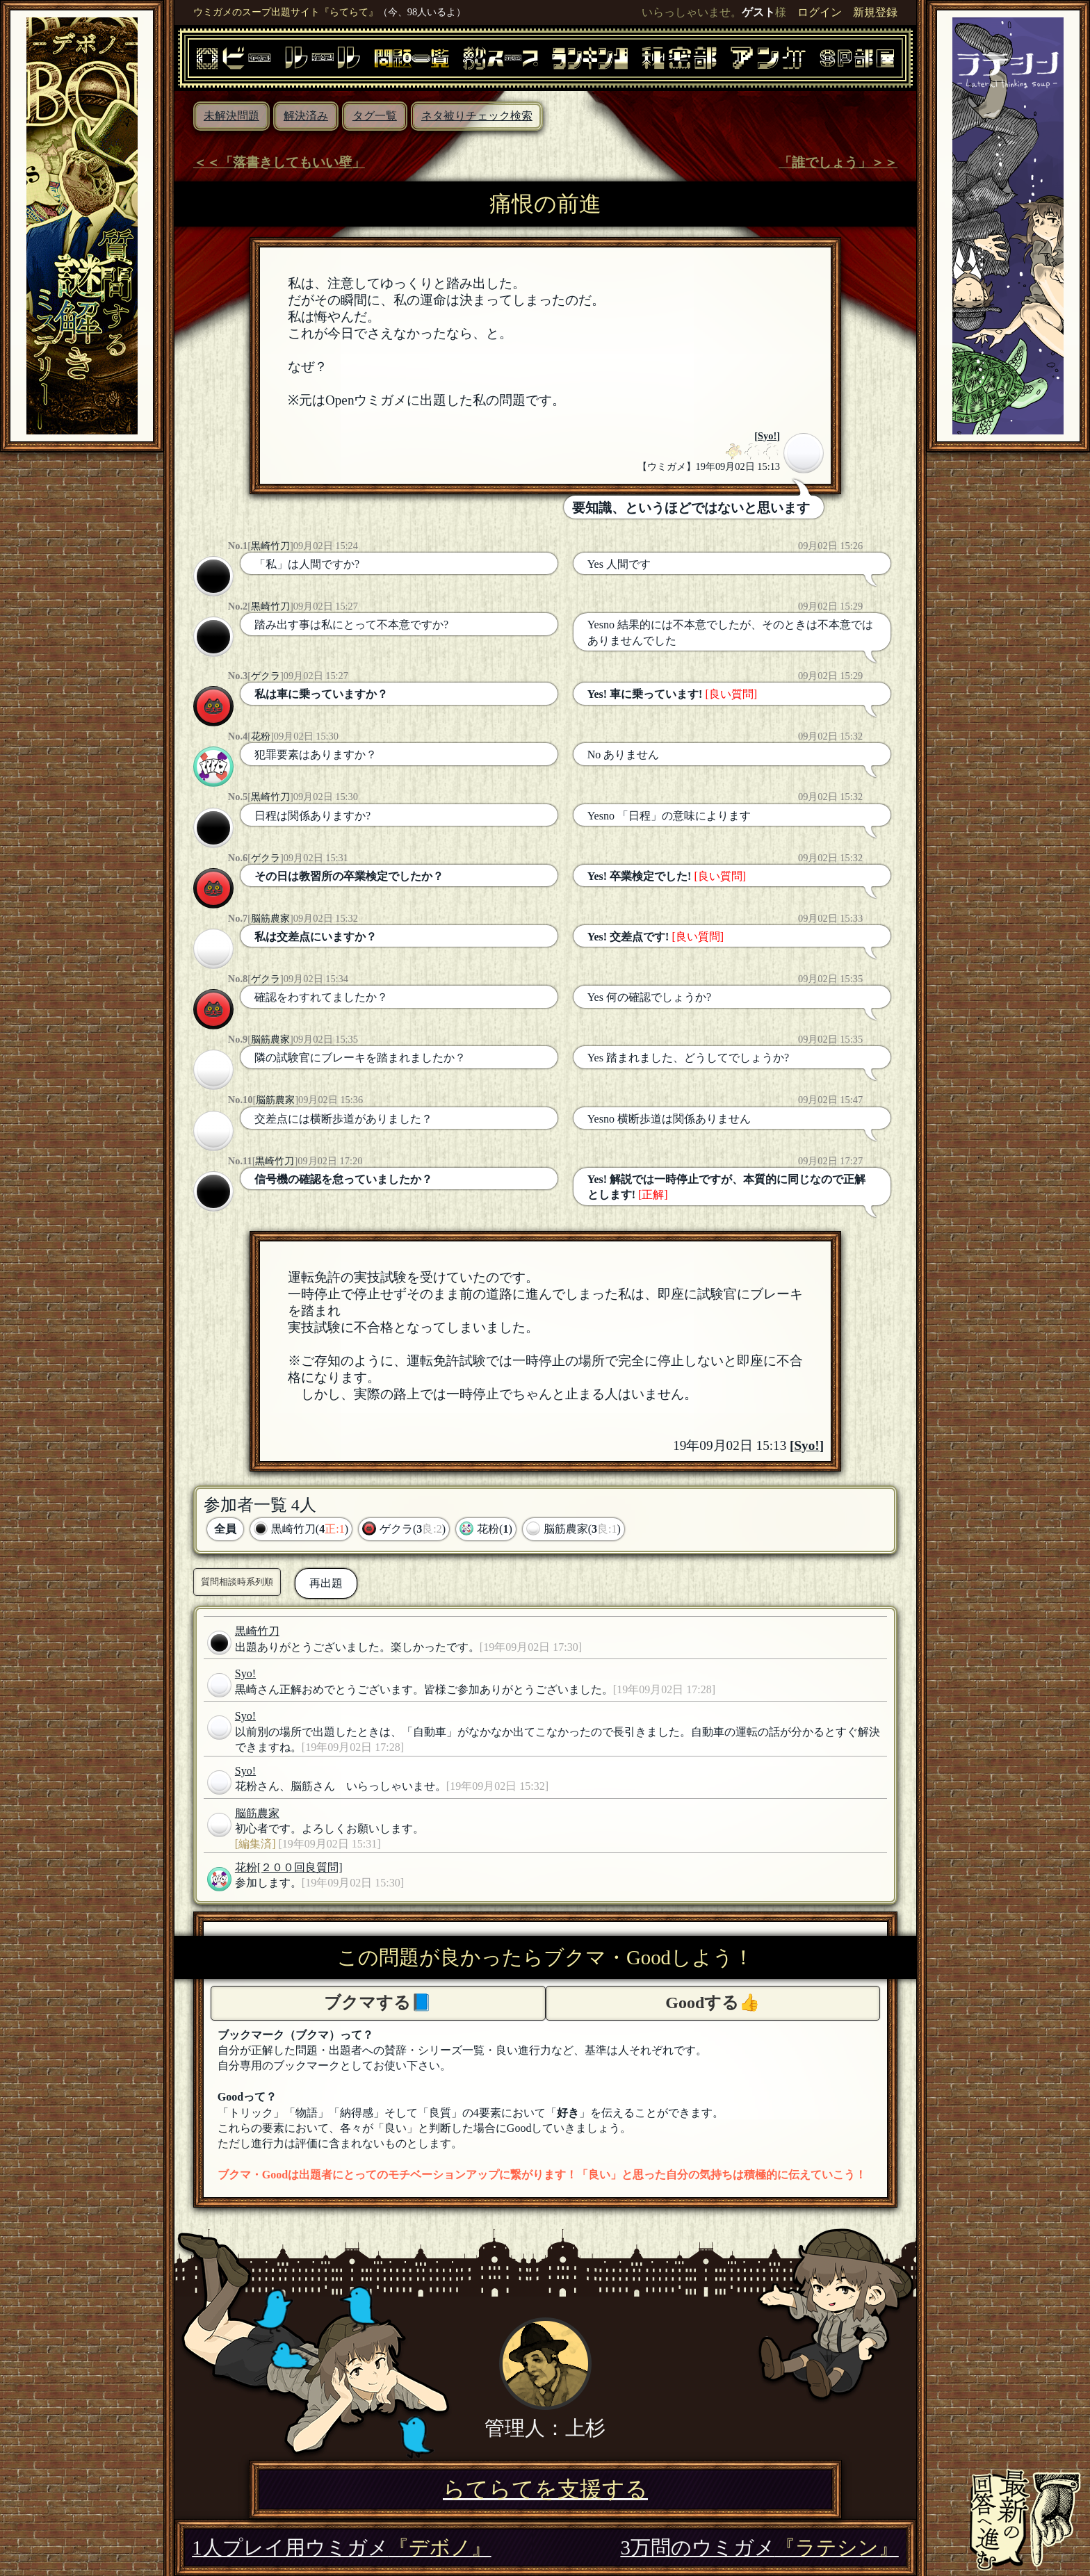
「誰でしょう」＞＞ (838, 162)
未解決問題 (231, 116)
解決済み (306, 116)
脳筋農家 (270, 918)
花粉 (260, 736)
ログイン (819, 12)
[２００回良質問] (300, 1867)
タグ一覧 (374, 116)
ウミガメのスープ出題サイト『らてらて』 (285, 11)
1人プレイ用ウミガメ (341, 2547)
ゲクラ (265, 675)
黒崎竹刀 (270, 545)
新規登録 (875, 12)
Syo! (767, 435)
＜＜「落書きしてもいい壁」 (279, 162)
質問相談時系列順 (237, 1581)
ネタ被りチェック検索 (476, 116)
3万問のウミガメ (759, 2547)
